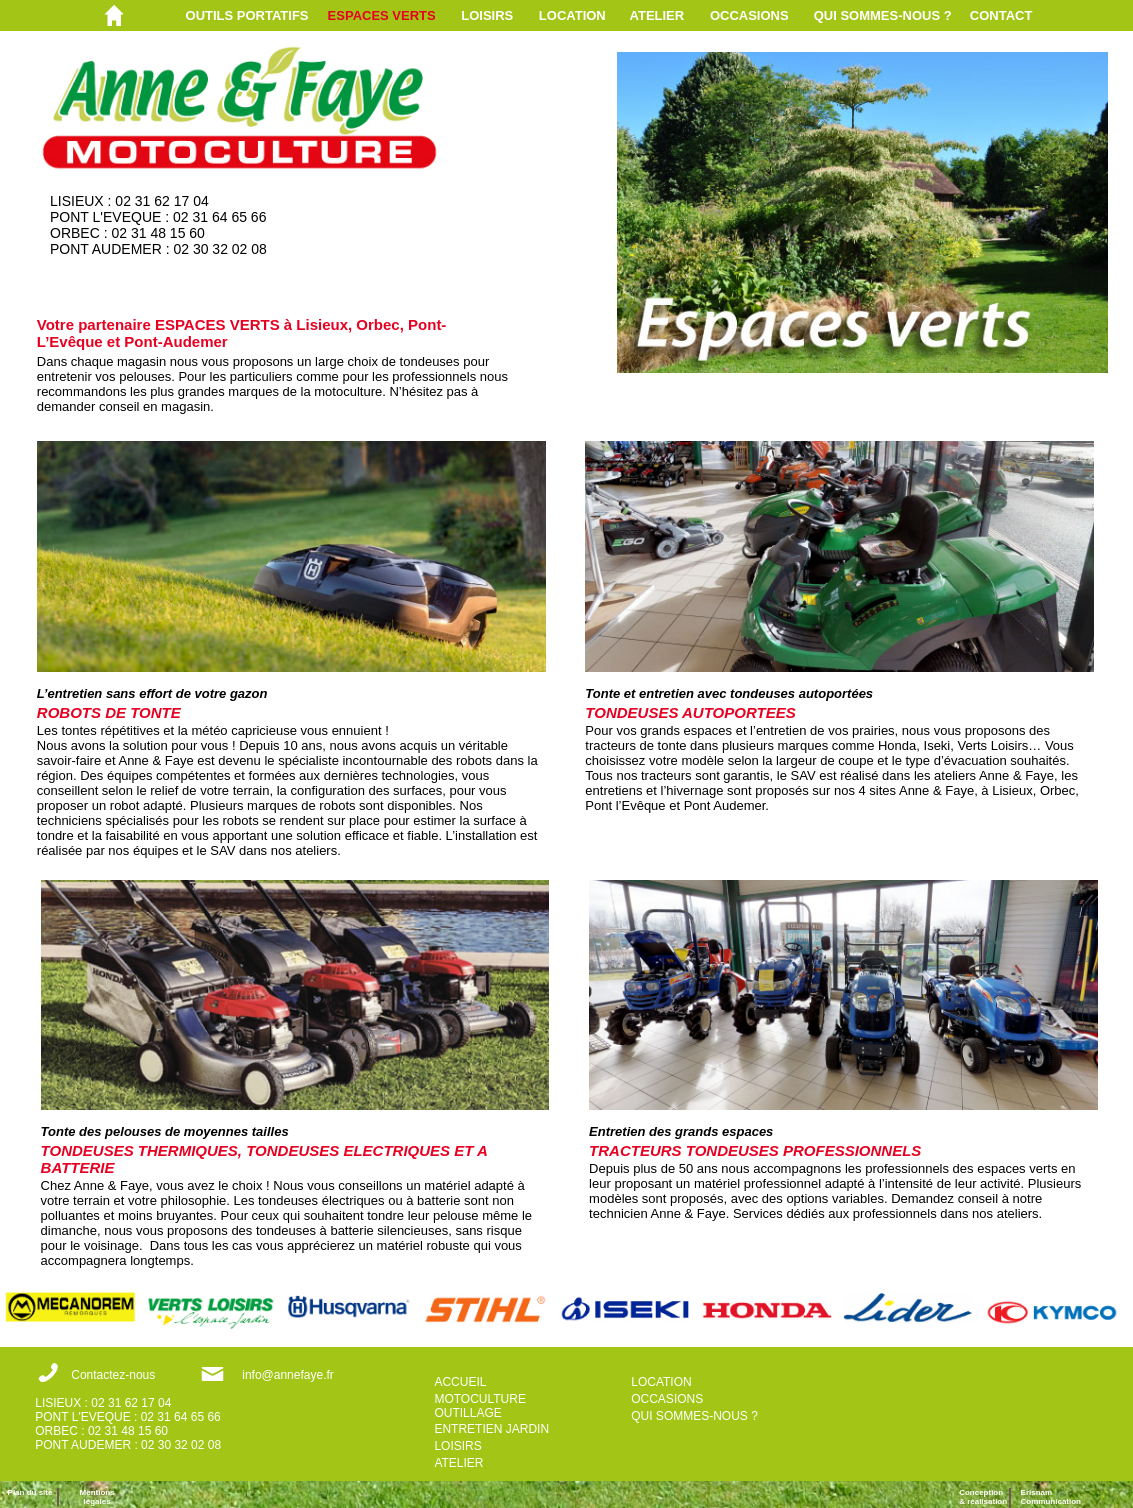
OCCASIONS (749, 15)
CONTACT (1001, 15)
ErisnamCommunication (1051, 1497)
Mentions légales (97, 1497)
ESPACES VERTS (382, 15)
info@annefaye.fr (288, 1375)
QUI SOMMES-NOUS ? (883, 15)
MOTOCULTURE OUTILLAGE (480, 1406)
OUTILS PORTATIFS (247, 15)
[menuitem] (257, 15)
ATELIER (657, 15)
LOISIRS (487, 15)
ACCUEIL (460, 1382)
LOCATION (572, 15)
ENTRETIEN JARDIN (491, 1429)
